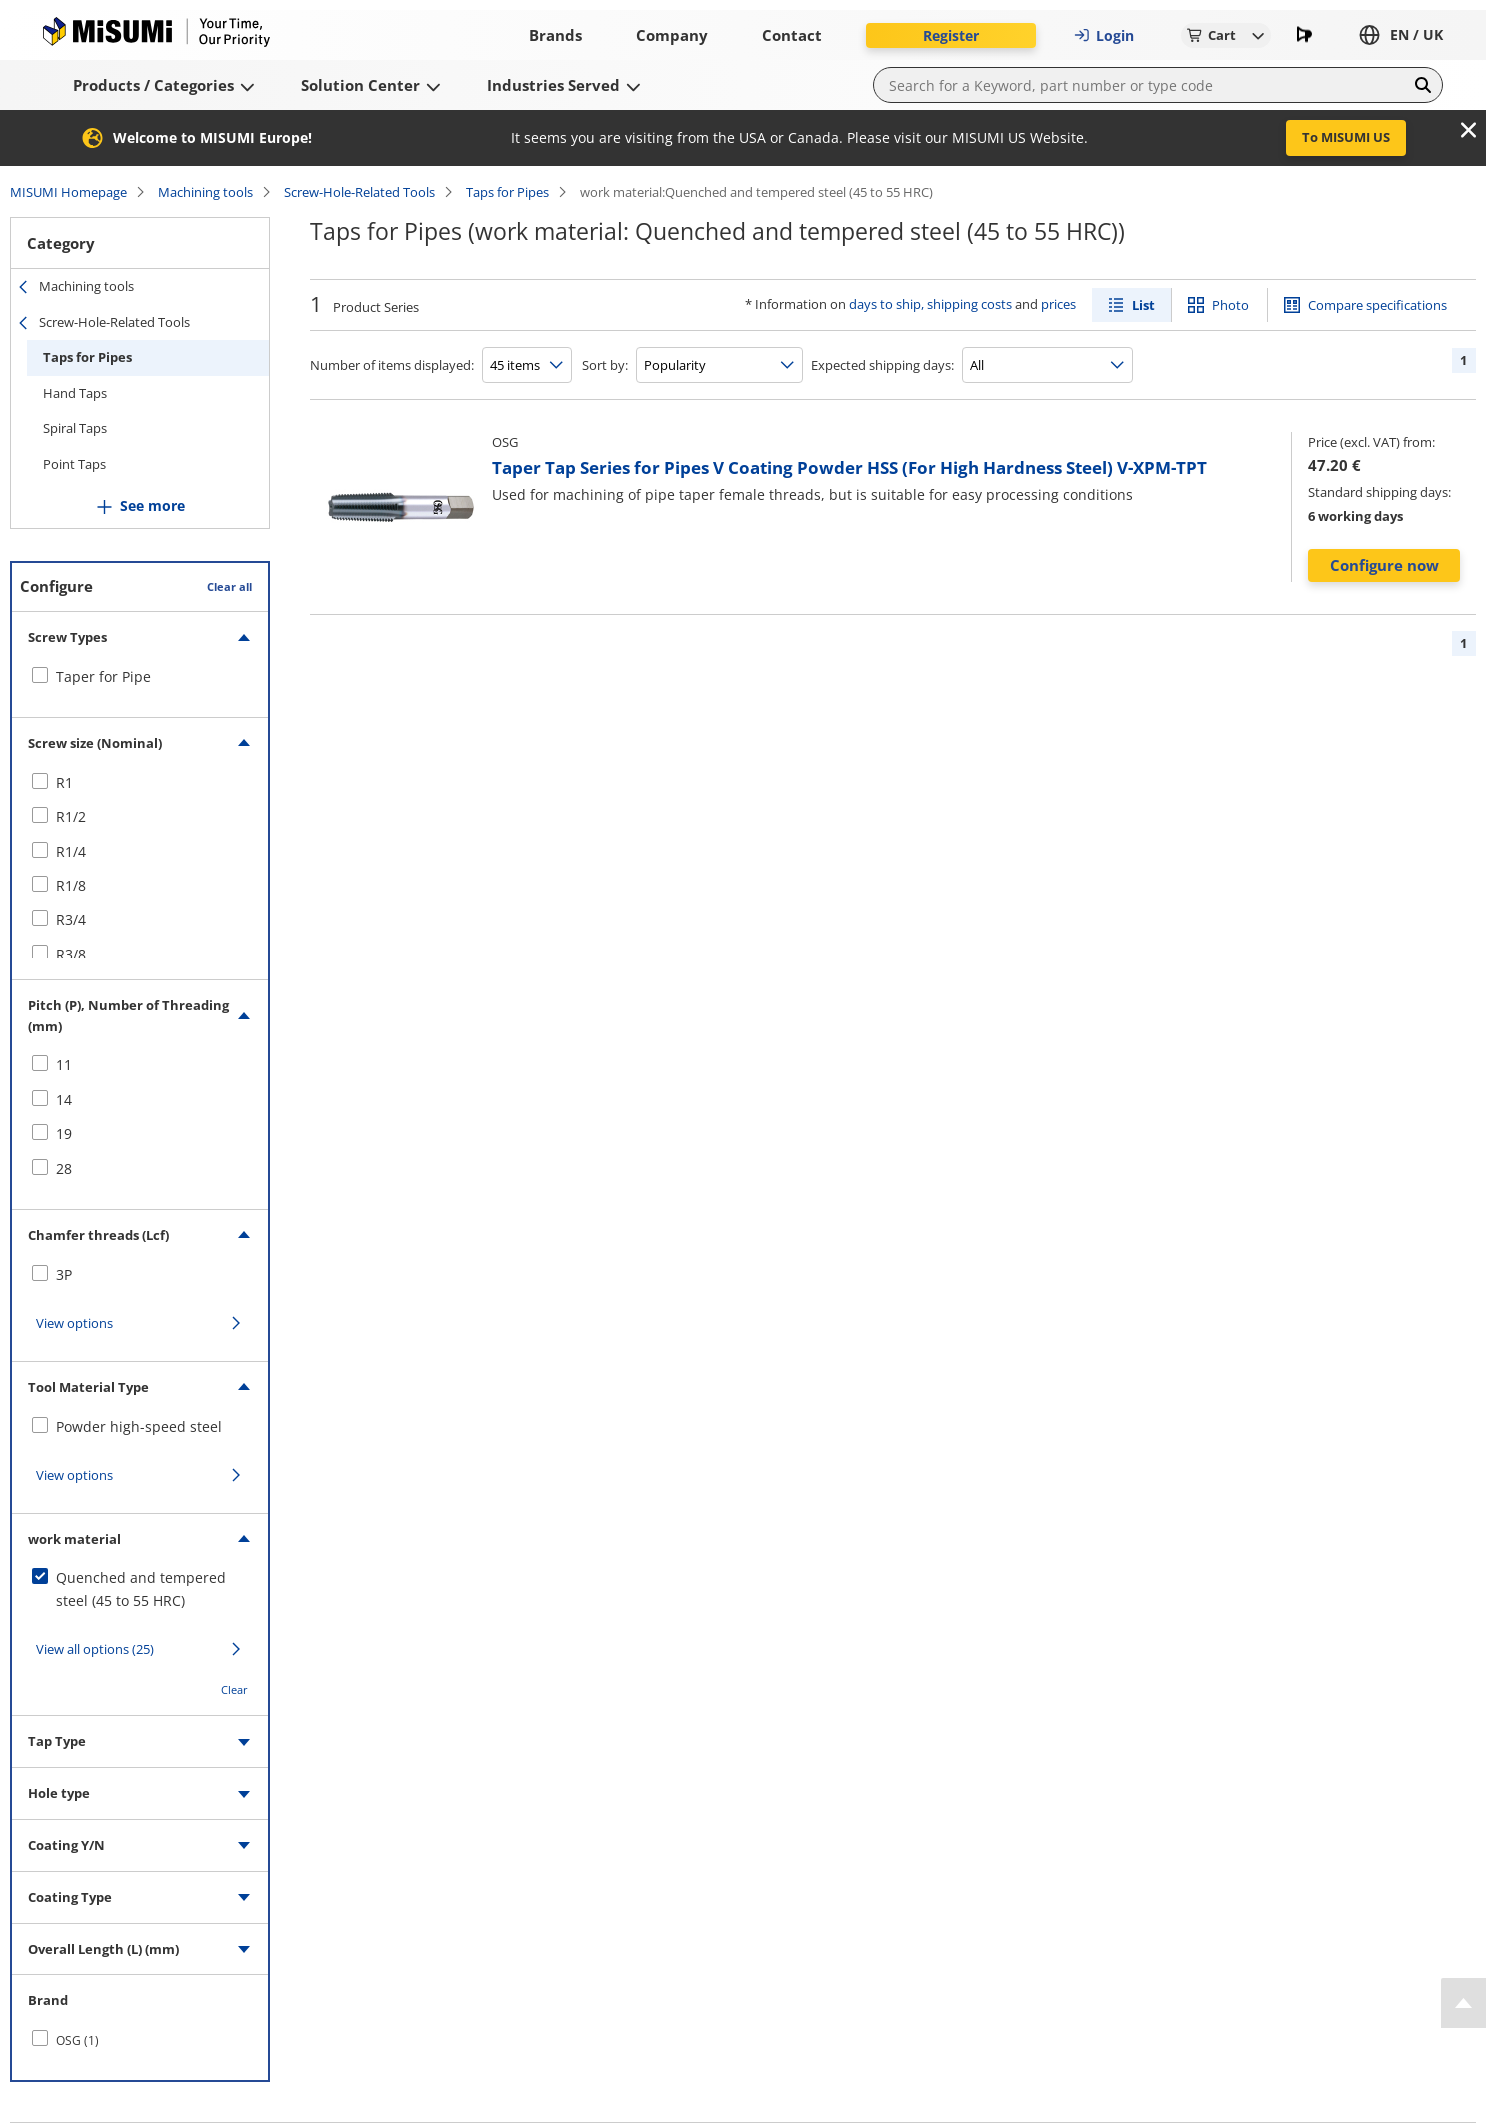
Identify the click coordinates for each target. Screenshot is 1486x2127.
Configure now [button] (1384, 565)
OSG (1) (77, 2040)
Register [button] (951, 35)
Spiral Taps (75, 428)
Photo (1230, 305)
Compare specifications (1377, 305)
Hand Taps (75, 393)
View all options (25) (95, 1649)
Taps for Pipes (507, 192)
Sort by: (605, 365)
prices (1058, 304)
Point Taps (74, 464)
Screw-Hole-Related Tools (359, 192)
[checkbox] (140, 677)
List (1143, 305)
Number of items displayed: (392, 365)
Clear (234, 1689)
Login (1104, 35)
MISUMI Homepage (68, 192)
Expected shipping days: (882, 365)
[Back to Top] (1463, 2003)
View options (74, 1323)
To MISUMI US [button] (1346, 137)
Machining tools (205, 192)
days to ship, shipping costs (930, 304)
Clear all (229, 586)
